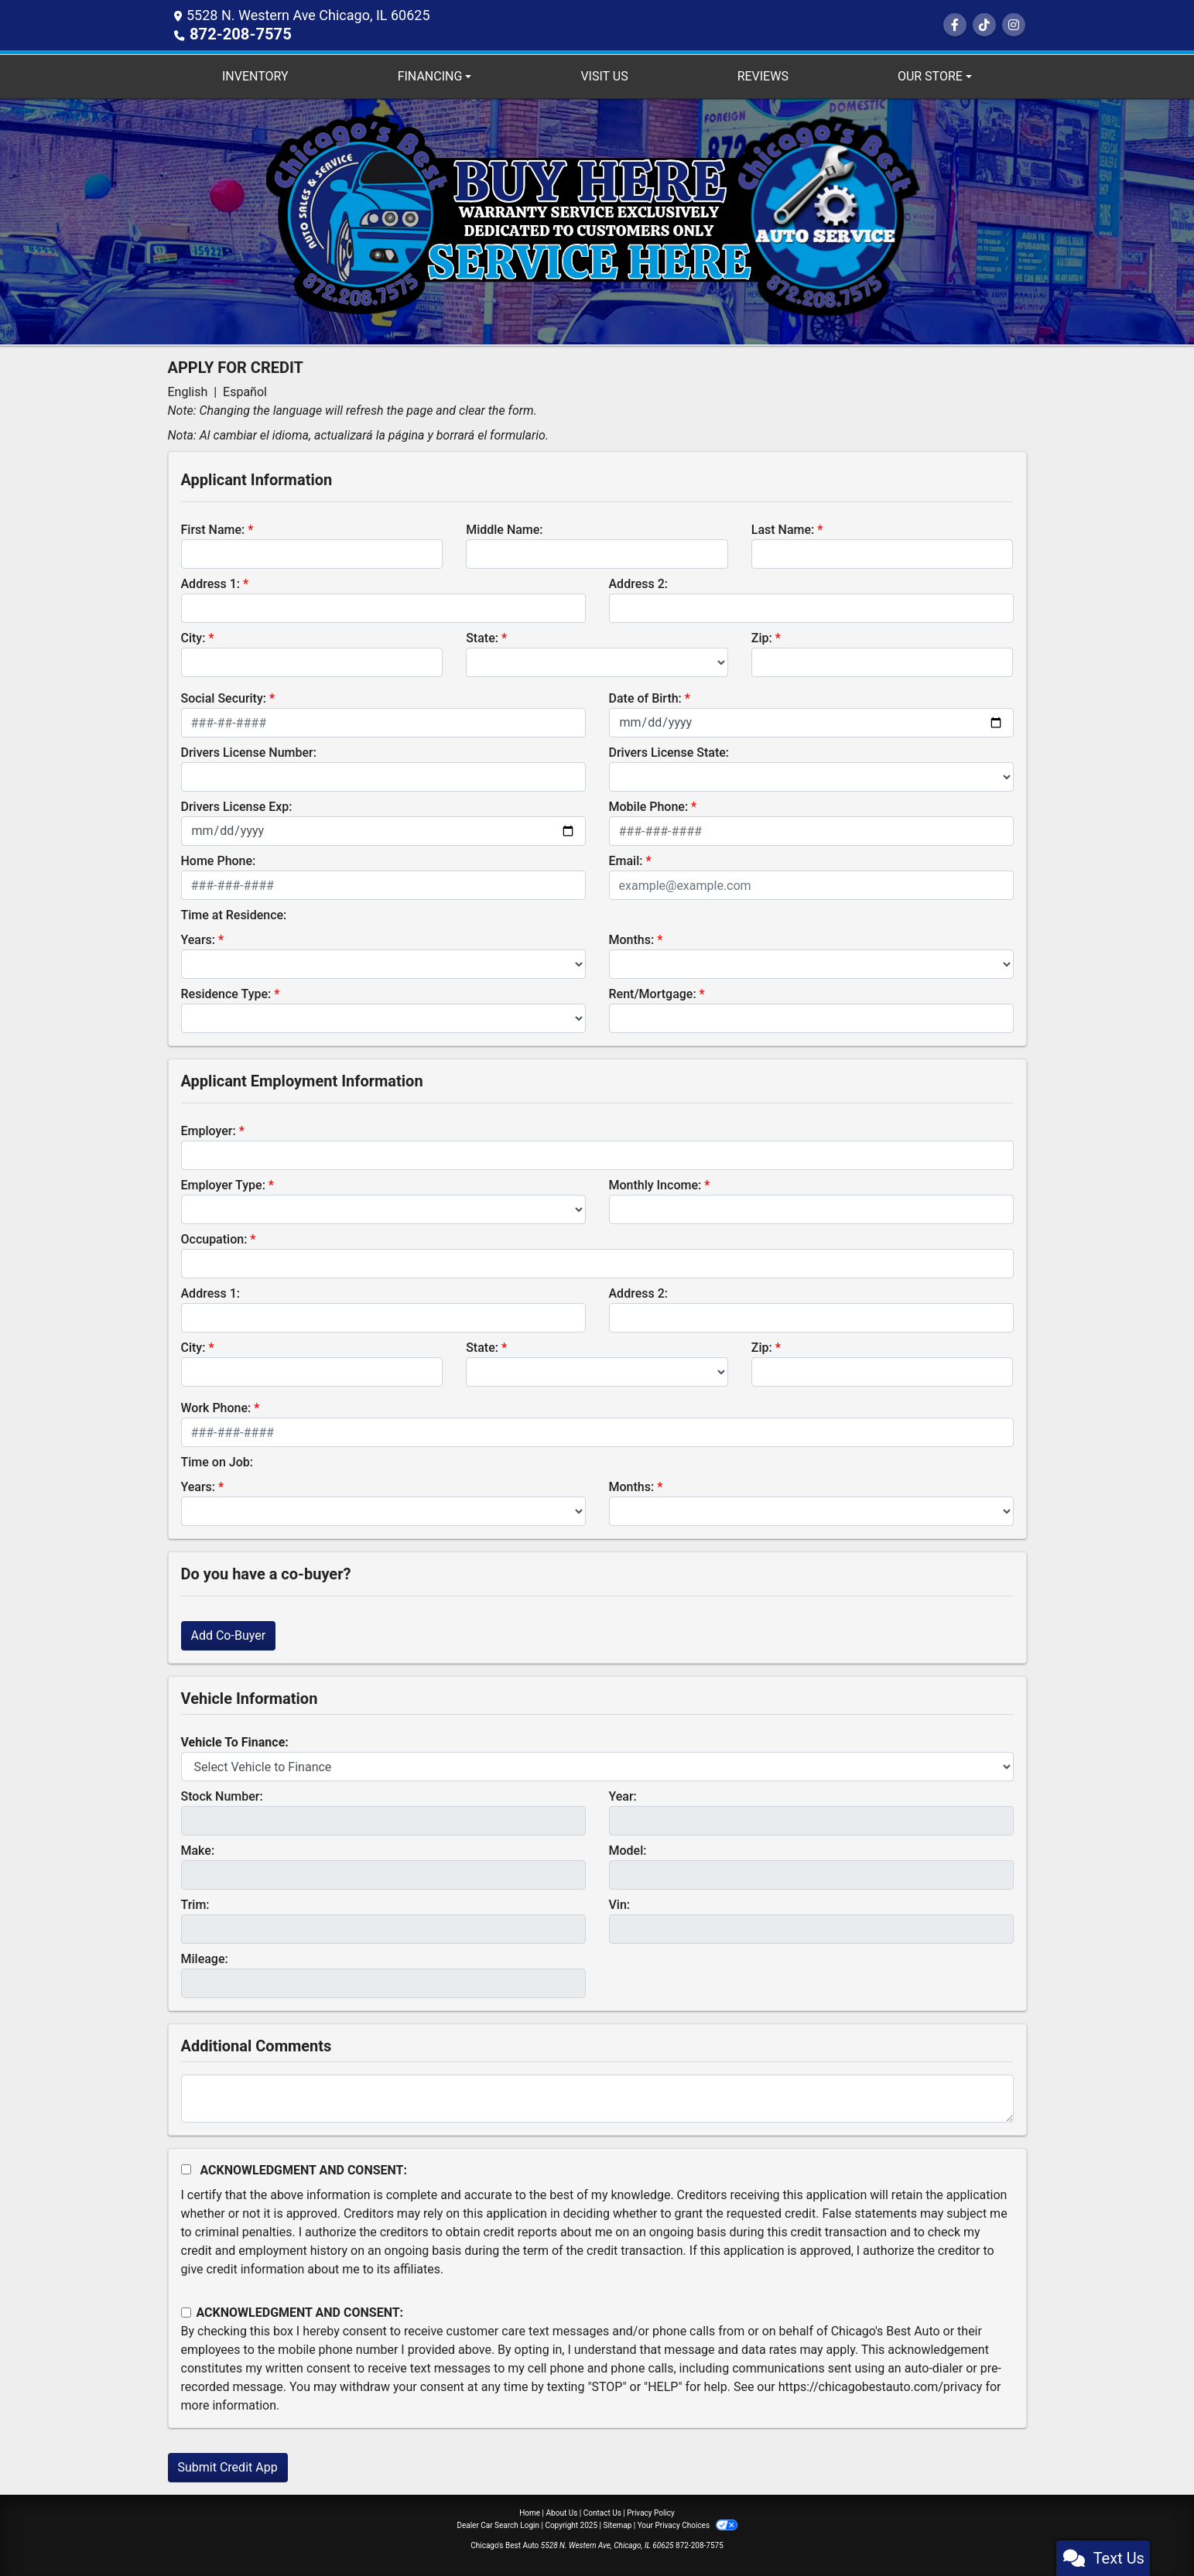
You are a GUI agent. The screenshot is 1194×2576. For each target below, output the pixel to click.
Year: (623, 1795)
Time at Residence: (234, 914)
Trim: (195, 1904)
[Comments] (597, 2098)
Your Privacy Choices (687, 2524)
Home (529, 2512)
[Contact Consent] (186, 2312)
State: (482, 637)
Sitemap (617, 2524)
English (188, 391)
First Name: (213, 529)
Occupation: (214, 1238)
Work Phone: (216, 1407)
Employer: (208, 1130)
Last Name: (783, 529)
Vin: (620, 1904)
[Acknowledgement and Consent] (186, 2169)
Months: (632, 939)
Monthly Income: (655, 1184)
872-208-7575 (235, 34)
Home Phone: (218, 860)
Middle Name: (504, 529)
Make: (198, 1849)
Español (245, 391)
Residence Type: (226, 993)
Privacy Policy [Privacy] (651, 2512)
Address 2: (638, 583)
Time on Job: (217, 1461)
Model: (628, 1849)
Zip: (761, 637)
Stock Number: (222, 1795)
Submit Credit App (228, 2466)
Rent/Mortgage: (652, 993)
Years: (198, 939)
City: (193, 637)
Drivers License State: (669, 751)
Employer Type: (223, 1184)
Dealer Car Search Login (498, 2524)
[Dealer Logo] (597, 220)
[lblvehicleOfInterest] (597, 1766)
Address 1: (210, 583)
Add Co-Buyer (228, 1634)
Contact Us (602, 2512)
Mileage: (204, 1958)
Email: (626, 860)
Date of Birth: (645, 697)
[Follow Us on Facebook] (954, 25)
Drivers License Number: (248, 751)
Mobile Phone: (649, 806)
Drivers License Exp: (237, 806)
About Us (562, 2512)
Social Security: (224, 697)
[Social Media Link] (984, 25)
